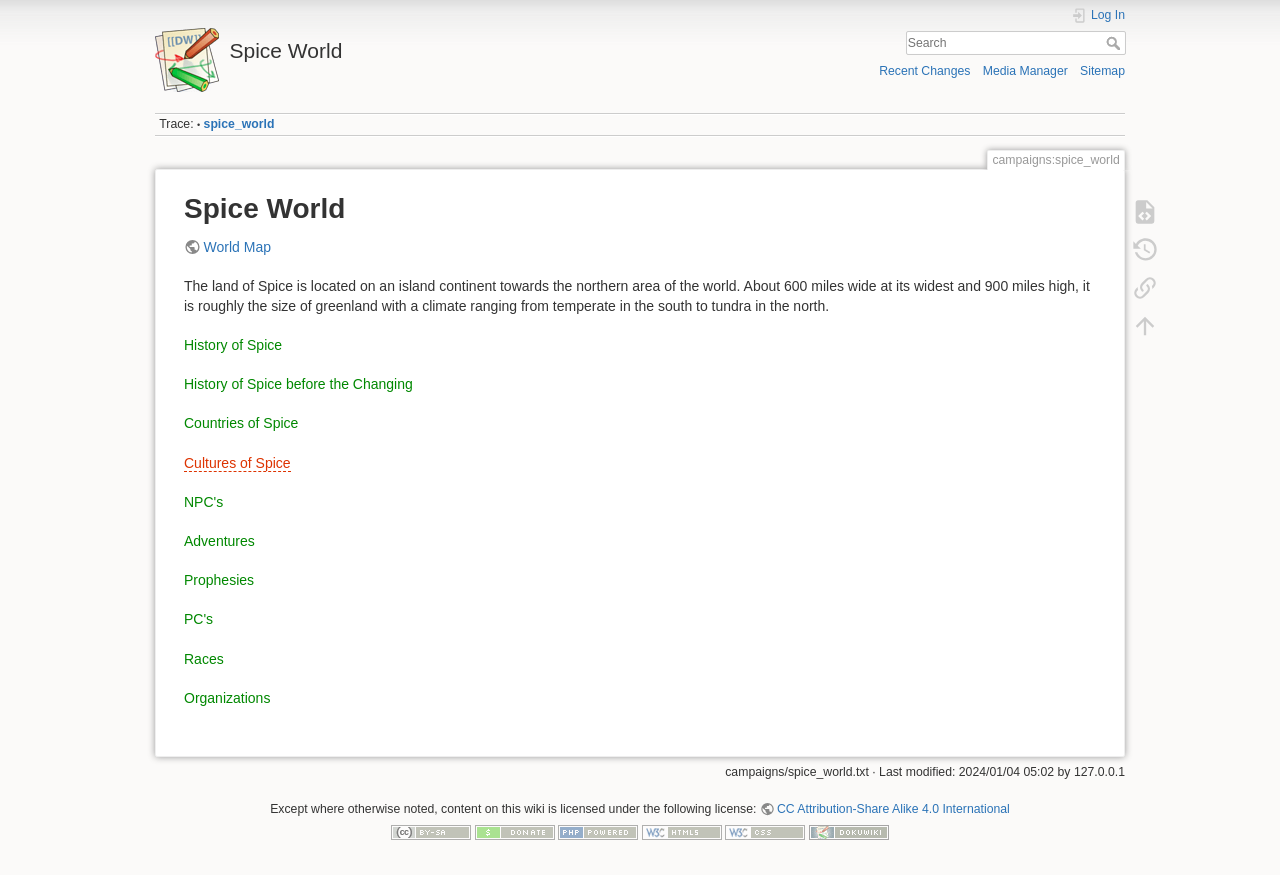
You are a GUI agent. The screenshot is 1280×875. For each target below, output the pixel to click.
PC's (198, 619)
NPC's (203, 502)
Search (1115, 43)
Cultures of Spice (237, 463)
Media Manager (1025, 71)
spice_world (239, 124)
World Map (237, 247)
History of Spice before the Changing (298, 384)
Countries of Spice (241, 423)
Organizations (227, 698)
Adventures (219, 541)
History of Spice (233, 345)
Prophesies (219, 580)
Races (204, 659)
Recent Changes (924, 71)
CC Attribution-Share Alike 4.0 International (893, 809)
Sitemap (1102, 71)
